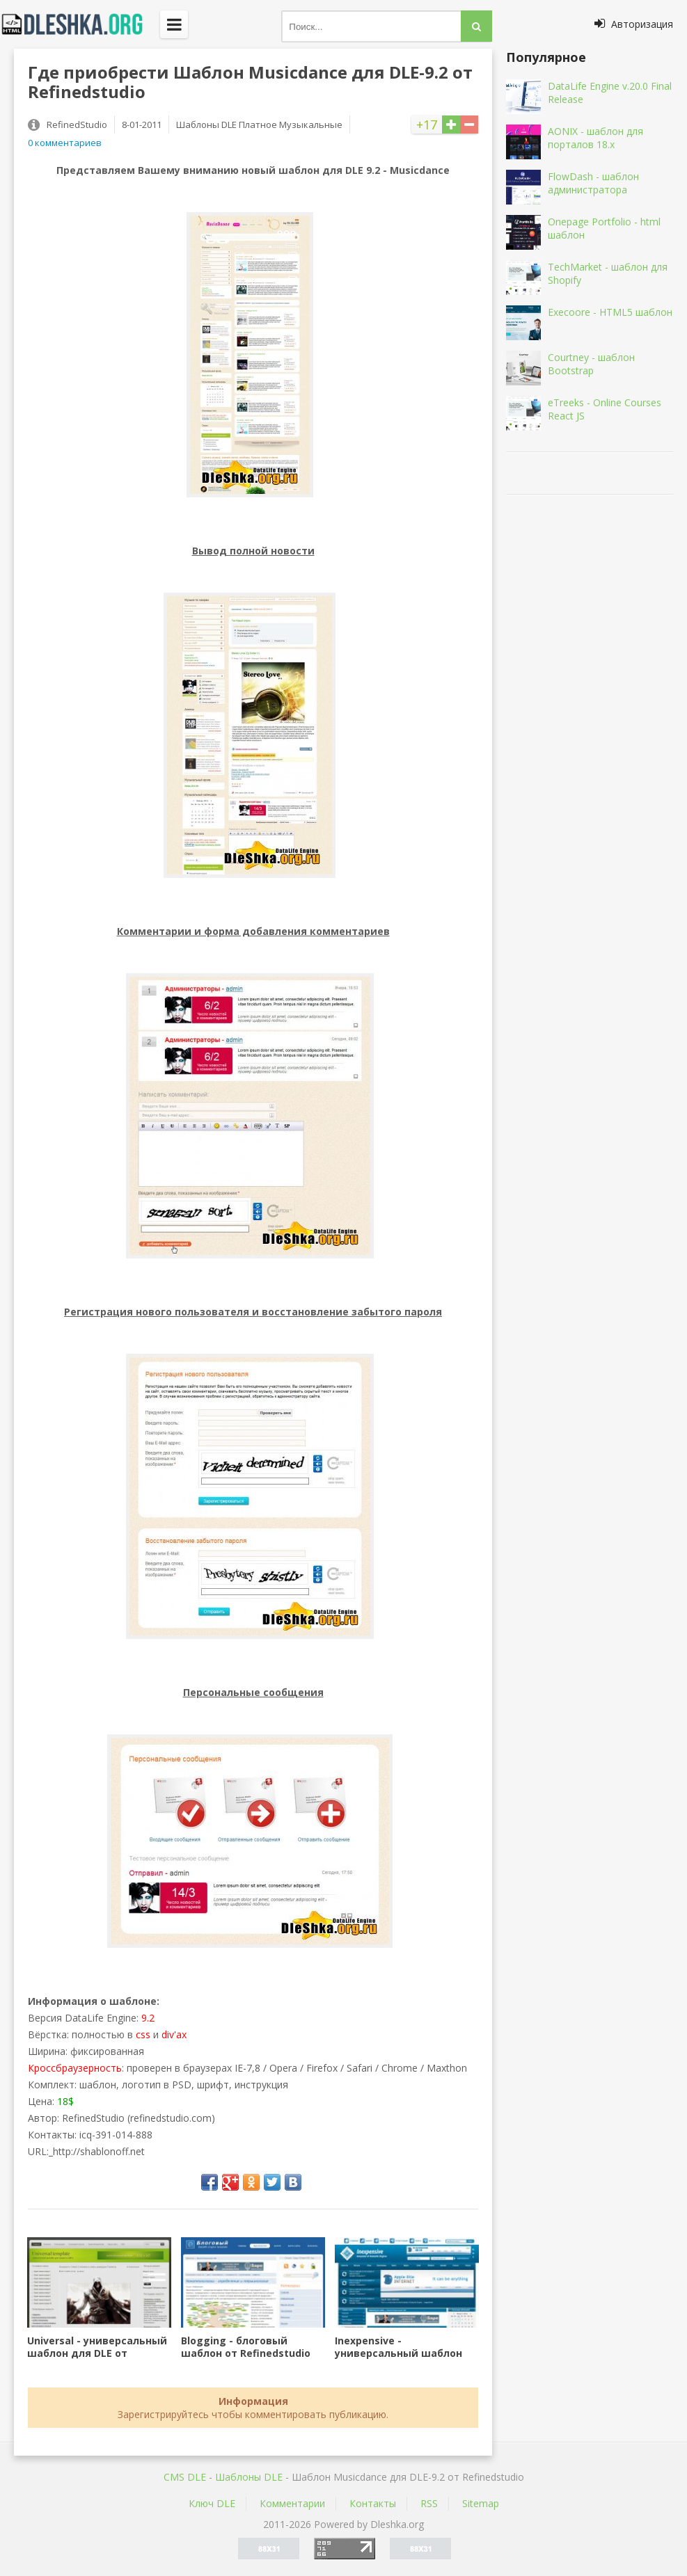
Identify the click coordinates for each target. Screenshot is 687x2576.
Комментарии (292, 2503)
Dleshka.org (80, 24)
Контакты (372, 2503)
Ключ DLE (212, 2503)
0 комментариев (65, 142)
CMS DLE (185, 2476)
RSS (429, 2503)
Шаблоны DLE (249, 2476)
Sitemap (480, 2503)
